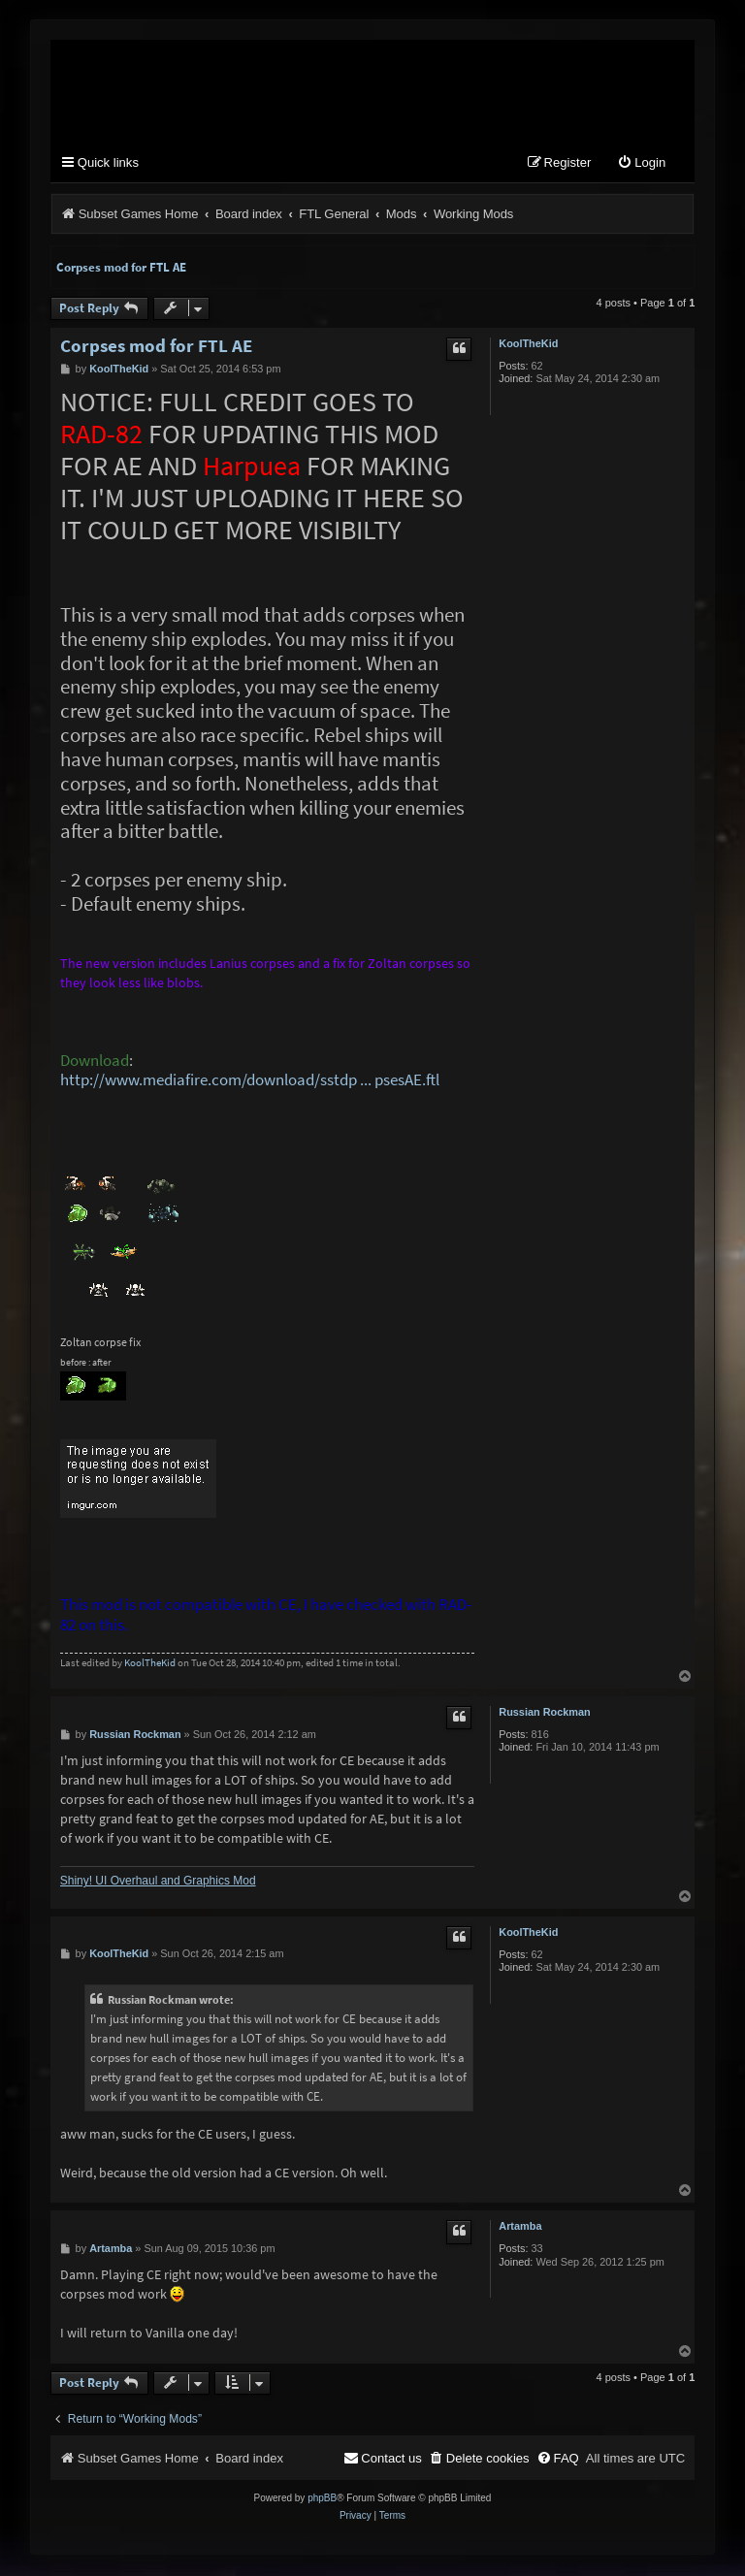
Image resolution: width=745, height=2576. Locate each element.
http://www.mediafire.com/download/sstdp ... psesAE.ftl (249, 1082)
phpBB (322, 2500)
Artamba (520, 2228)
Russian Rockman (544, 1714)
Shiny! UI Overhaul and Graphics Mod (158, 1882)
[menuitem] (641, 165)
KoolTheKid (528, 344)
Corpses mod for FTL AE (121, 268)
